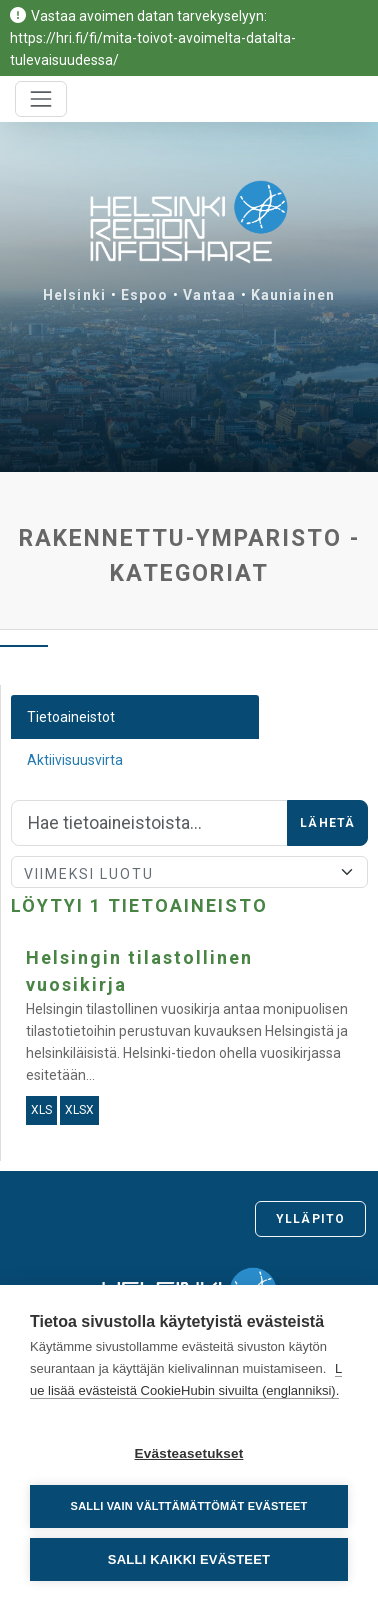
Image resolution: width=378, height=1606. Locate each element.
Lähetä (327, 823)
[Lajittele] (189, 872)
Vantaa (209, 295)
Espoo (145, 295)
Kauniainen (293, 295)
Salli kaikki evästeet (189, 1559)
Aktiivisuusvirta (75, 760)
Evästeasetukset (189, 1453)
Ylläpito (310, 1219)
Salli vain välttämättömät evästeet (189, 1506)
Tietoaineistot (71, 717)
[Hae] (149, 823)
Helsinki (74, 295)
